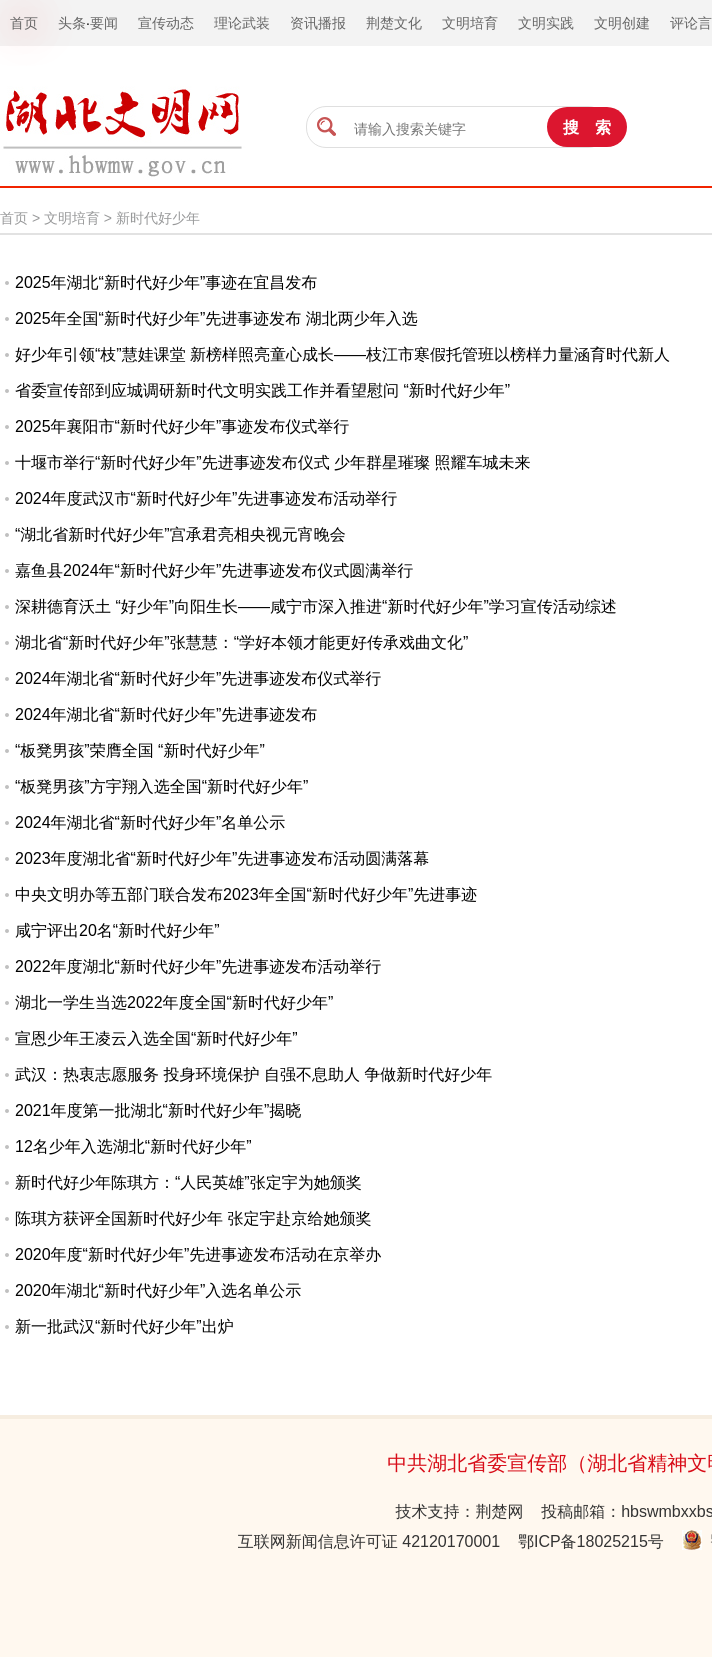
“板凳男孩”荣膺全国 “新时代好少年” (140, 750)
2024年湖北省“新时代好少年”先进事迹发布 (166, 714)
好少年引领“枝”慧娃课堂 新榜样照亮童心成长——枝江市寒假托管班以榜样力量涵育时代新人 (342, 354)
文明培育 (72, 218)
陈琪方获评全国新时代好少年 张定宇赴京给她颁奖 (193, 1218)
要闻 (104, 23)
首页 (14, 218)
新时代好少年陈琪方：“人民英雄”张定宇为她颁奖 (188, 1182)
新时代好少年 (158, 218)
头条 (72, 23)
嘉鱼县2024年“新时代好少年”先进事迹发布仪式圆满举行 (214, 570)
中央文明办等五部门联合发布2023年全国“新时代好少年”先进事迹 (246, 894)
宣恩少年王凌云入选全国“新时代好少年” (156, 1038)
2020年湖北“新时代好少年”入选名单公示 (158, 1290)
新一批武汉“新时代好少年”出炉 (124, 1326)
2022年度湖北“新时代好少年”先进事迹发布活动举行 (198, 966)
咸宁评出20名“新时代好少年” (117, 930)
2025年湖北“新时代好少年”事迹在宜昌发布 (166, 282)
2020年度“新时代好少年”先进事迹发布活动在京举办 (198, 1254)
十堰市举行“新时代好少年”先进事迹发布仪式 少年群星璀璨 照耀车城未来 (273, 462)
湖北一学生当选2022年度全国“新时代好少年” (174, 1002)
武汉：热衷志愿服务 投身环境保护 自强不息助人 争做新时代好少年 (253, 1074)
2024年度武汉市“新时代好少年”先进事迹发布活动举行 (206, 498)
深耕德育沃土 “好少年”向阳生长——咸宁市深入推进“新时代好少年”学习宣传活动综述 (316, 606)
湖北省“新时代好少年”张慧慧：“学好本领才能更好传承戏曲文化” (241, 642)
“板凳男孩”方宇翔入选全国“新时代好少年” (161, 786)
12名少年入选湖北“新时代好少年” (133, 1146)
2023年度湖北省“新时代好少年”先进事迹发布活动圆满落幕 (222, 858)
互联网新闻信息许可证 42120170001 (369, 1541)
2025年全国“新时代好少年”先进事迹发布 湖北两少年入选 (216, 318)
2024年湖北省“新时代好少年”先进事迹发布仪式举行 (198, 678)
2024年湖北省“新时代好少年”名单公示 (150, 822)
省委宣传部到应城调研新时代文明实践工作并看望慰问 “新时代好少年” (262, 390)
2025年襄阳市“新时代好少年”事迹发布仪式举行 (182, 426)
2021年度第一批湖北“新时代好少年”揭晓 (158, 1110)
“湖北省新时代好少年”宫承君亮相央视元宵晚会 (180, 534)
